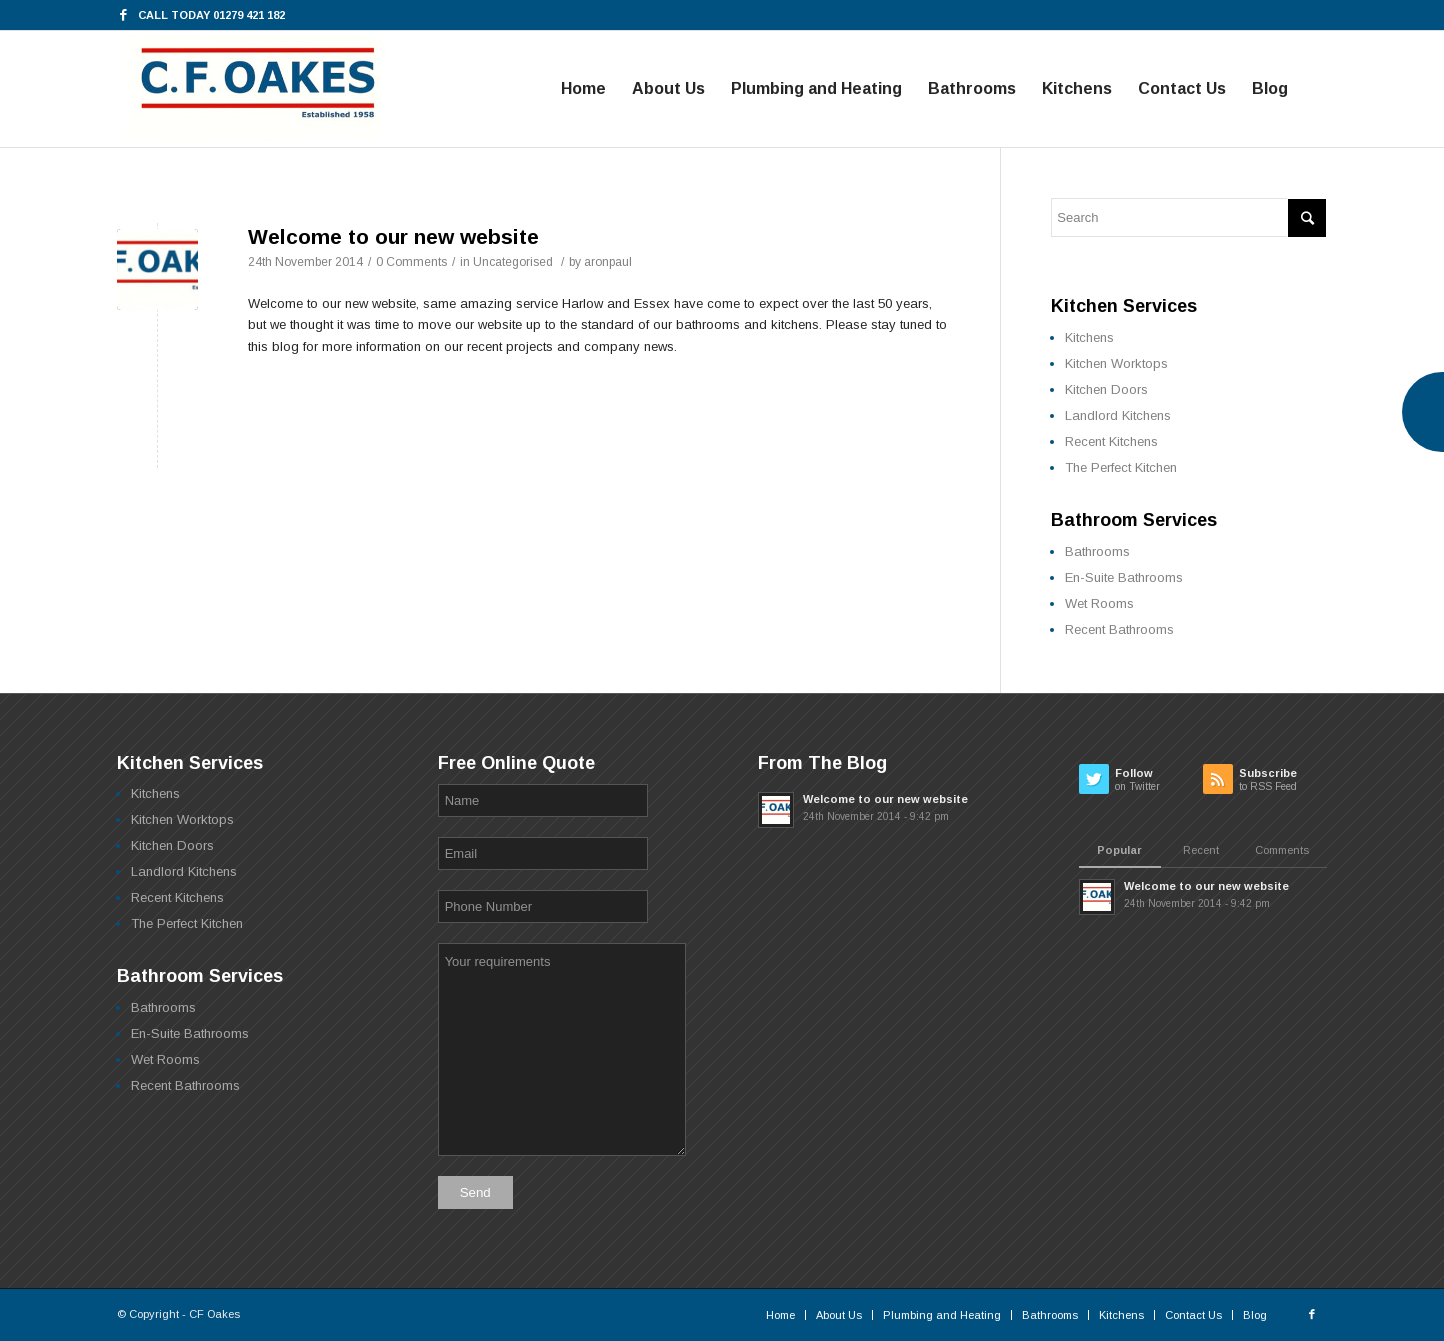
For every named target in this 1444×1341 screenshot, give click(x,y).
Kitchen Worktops (1116, 363)
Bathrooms (1097, 551)
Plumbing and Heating (942, 1315)
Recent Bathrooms (1119, 629)
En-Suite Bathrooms (1124, 577)
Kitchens (1089, 337)
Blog (1255, 1315)
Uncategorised (513, 262)
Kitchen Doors (1106, 389)
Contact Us (1193, 1315)
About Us (839, 1315)
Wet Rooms (1099, 603)
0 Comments (411, 262)
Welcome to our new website (393, 236)
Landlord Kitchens (1118, 415)
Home (780, 1315)
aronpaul (608, 262)
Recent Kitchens (1111, 441)
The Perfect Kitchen (1121, 467)
